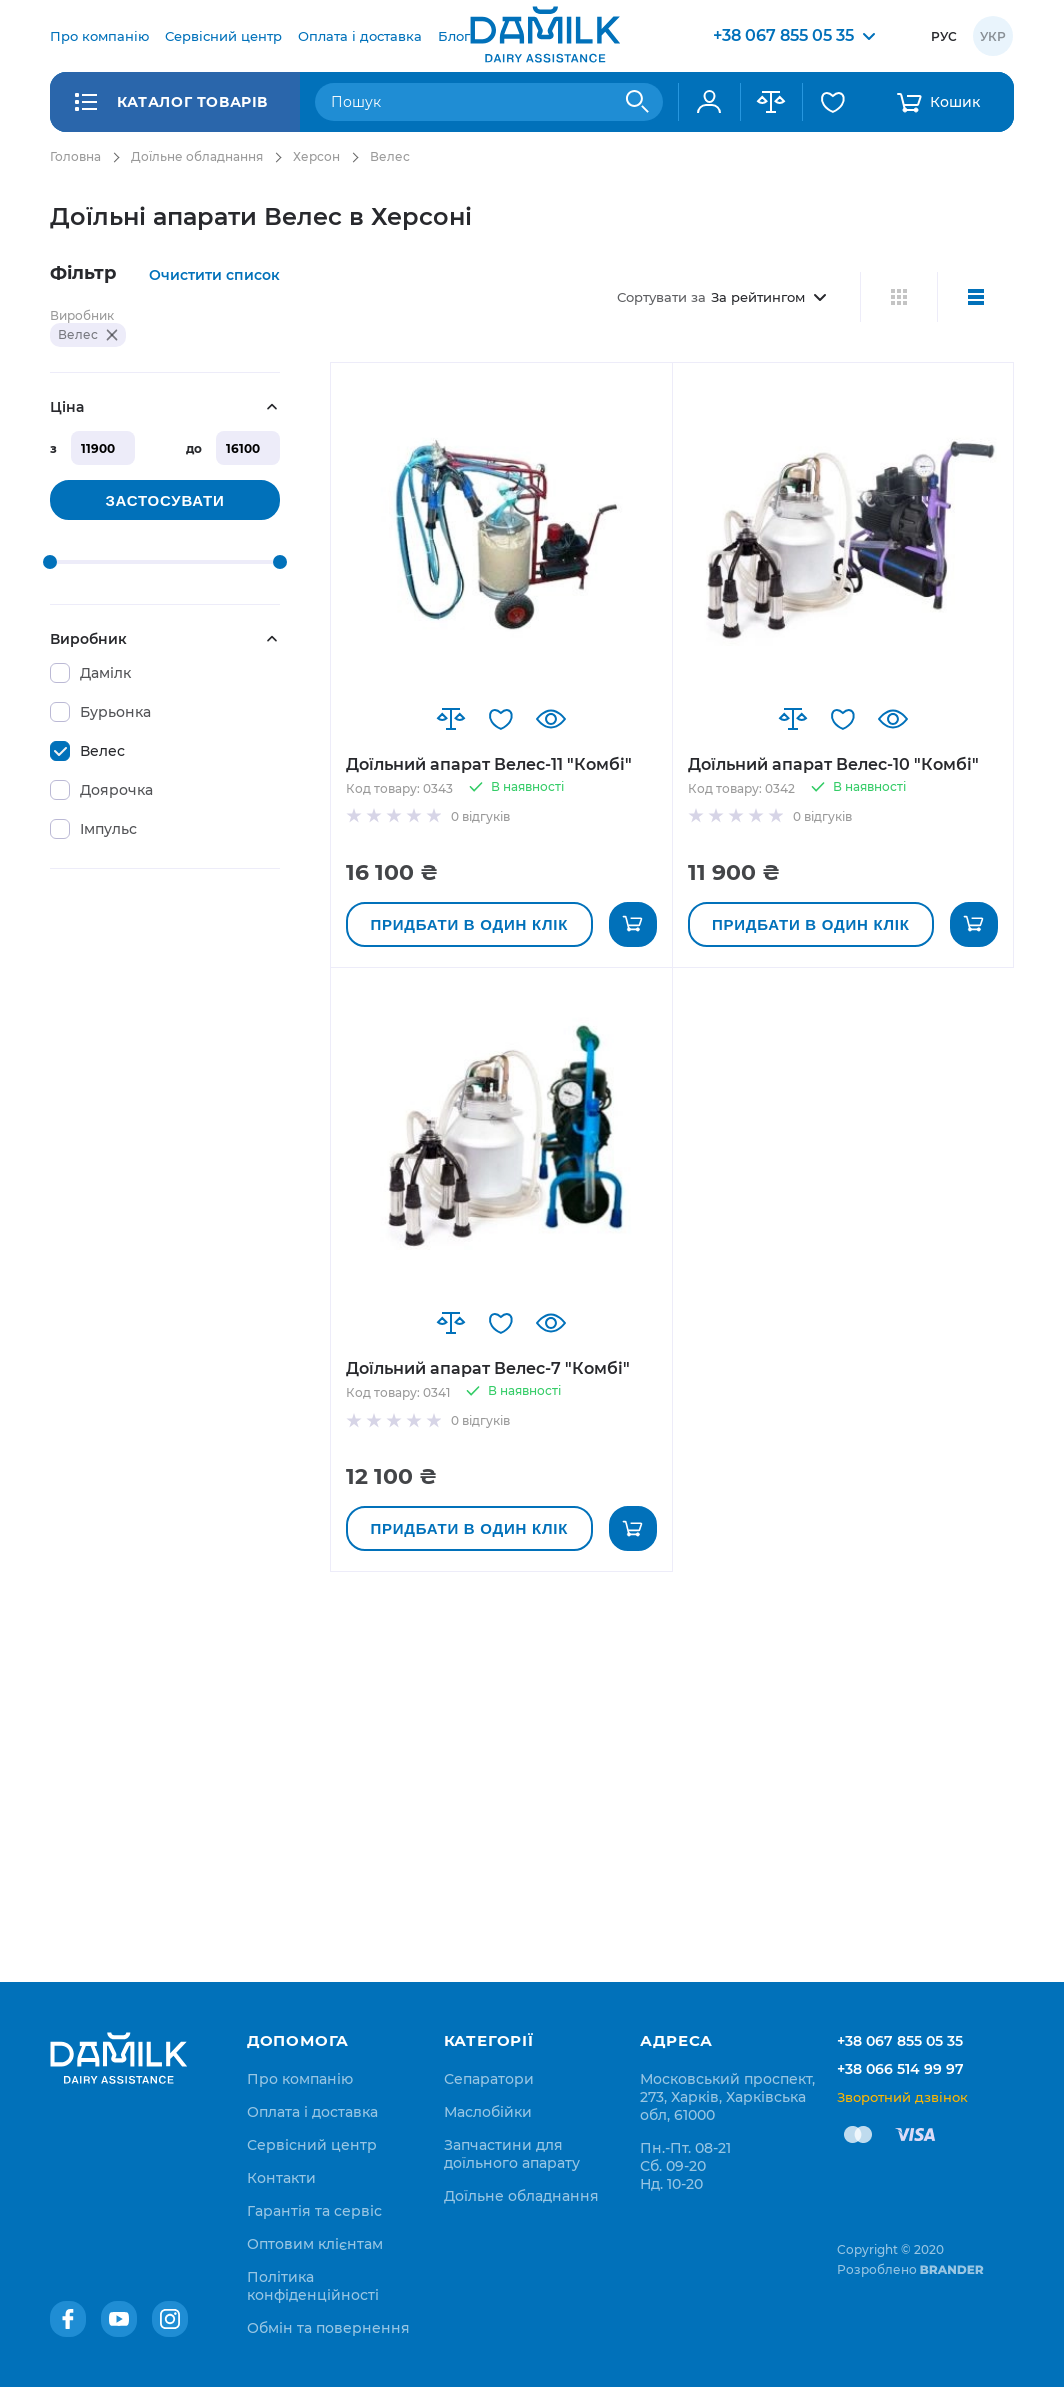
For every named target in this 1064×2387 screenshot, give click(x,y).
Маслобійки (488, 2112)
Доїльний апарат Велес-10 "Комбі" (833, 764)
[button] (451, 719)
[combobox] (489, 102)
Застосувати (164, 500)
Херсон (316, 156)
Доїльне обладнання (197, 156)
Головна (75, 156)
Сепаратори (489, 2079)
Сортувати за (661, 297)
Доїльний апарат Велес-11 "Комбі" (489, 764)
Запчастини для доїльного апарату (512, 2154)
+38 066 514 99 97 (900, 2069)
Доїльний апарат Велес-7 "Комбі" (488, 1368)
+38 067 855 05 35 (900, 2041)
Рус (944, 36)
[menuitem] (99, 36)
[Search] (638, 102)
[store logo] (545, 36)
